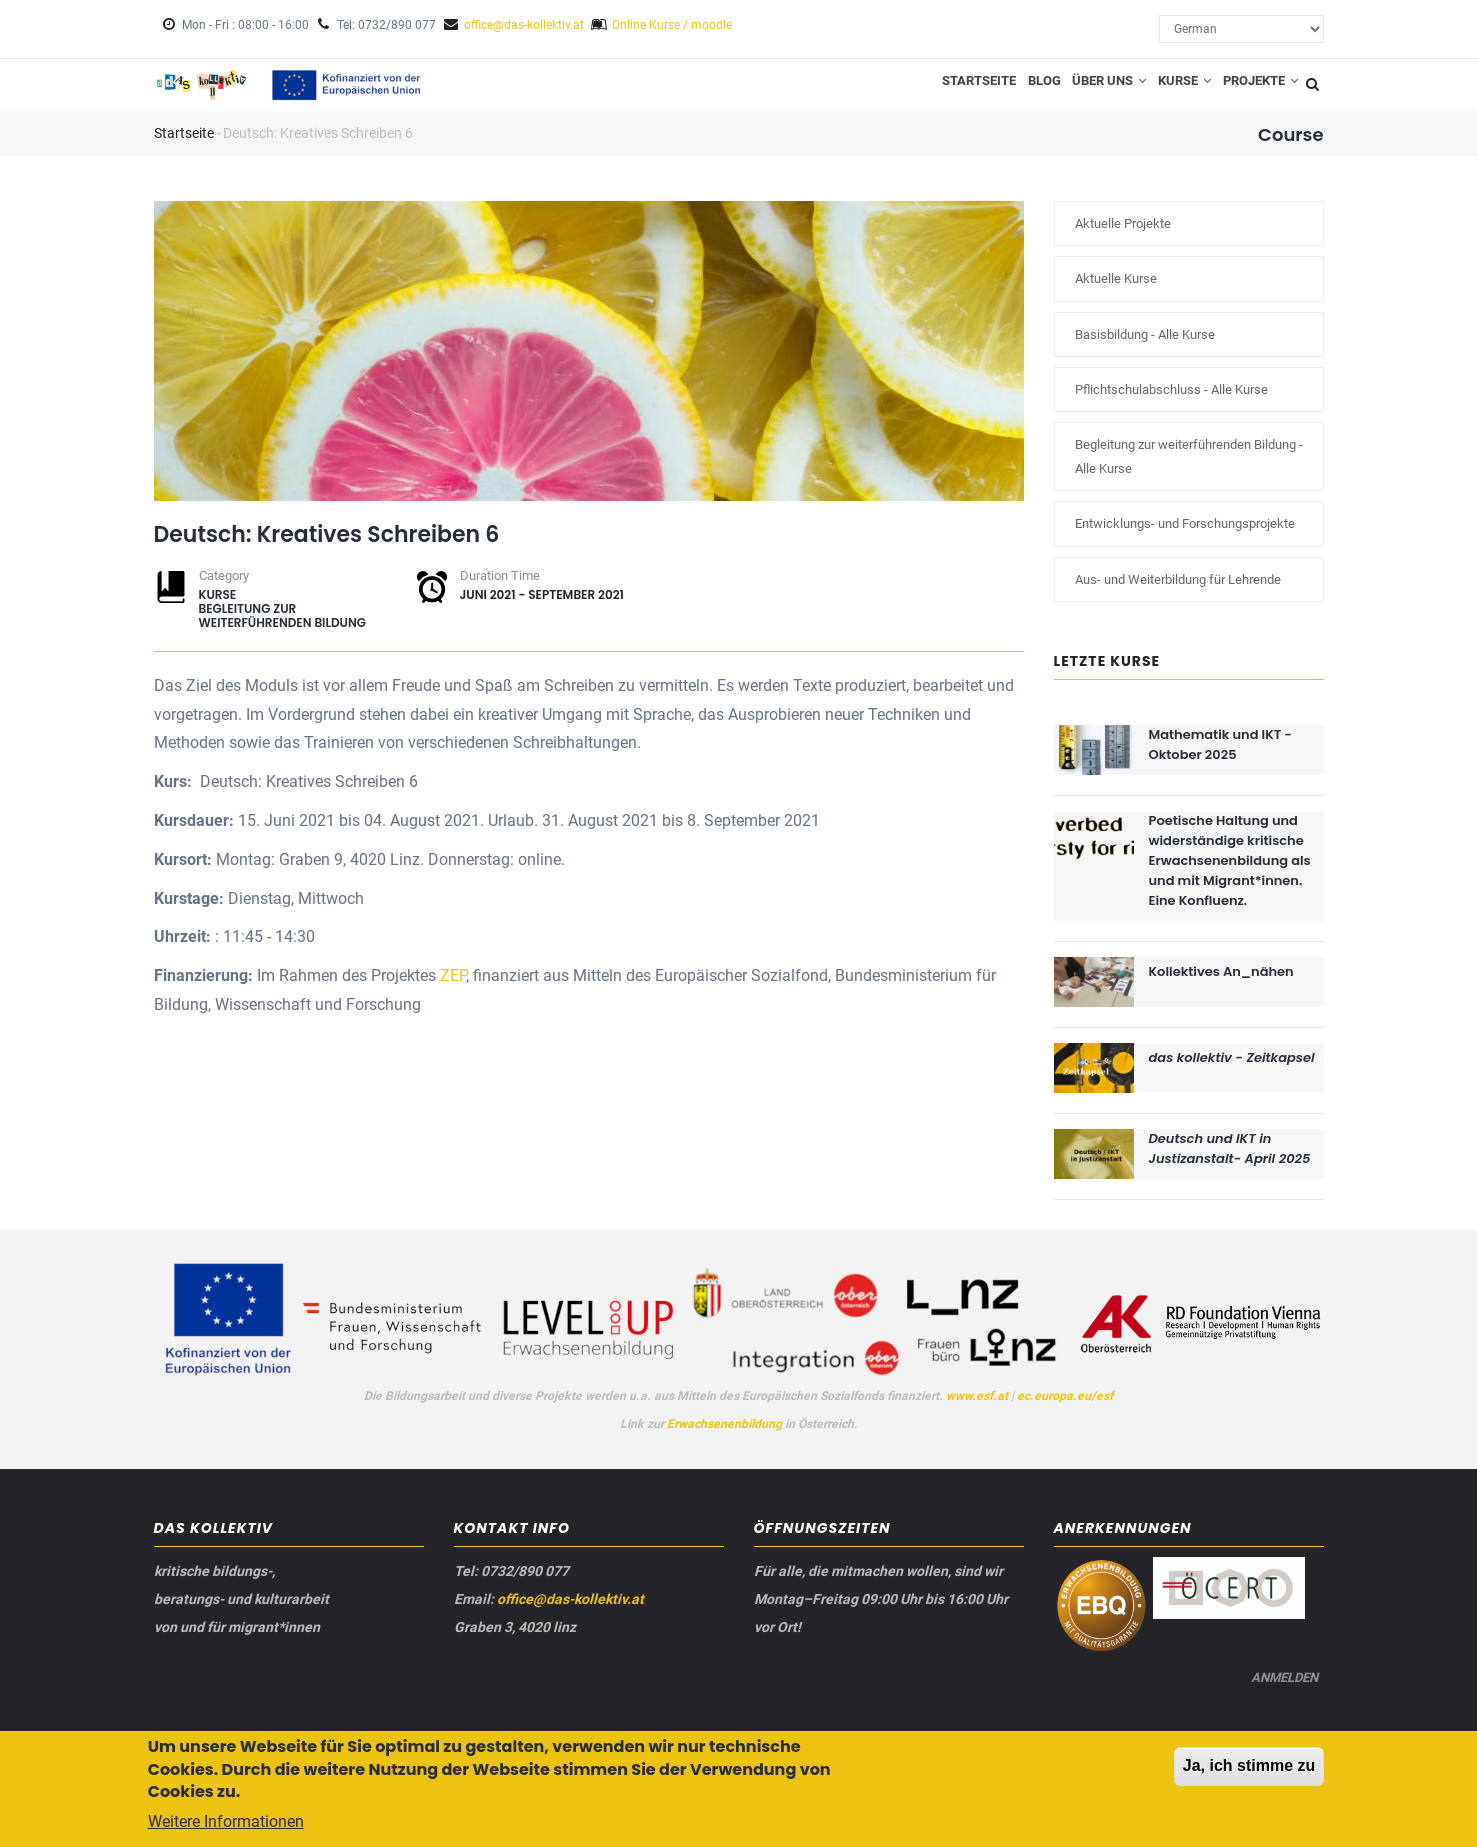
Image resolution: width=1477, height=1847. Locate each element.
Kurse (1169, 91)
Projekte (1255, 91)
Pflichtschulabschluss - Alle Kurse (1171, 403)
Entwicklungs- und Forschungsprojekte (1185, 537)
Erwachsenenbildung (726, 1437)
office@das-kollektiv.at (524, 25)
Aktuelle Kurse (1116, 292)
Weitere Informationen (226, 1826)
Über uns (1085, 91)
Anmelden (1280, 1703)
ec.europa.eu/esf (1065, 1409)
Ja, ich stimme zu (1249, 1769)
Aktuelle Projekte (1123, 237)
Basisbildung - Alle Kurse (1145, 347)
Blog (1010, 91)
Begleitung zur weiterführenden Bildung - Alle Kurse (1189, 470)
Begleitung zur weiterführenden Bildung (282, 629)
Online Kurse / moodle (672, 25)
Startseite (937, 91)
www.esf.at (977, 1409)
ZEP (453, 989)
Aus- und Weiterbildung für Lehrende (1178, 592)
